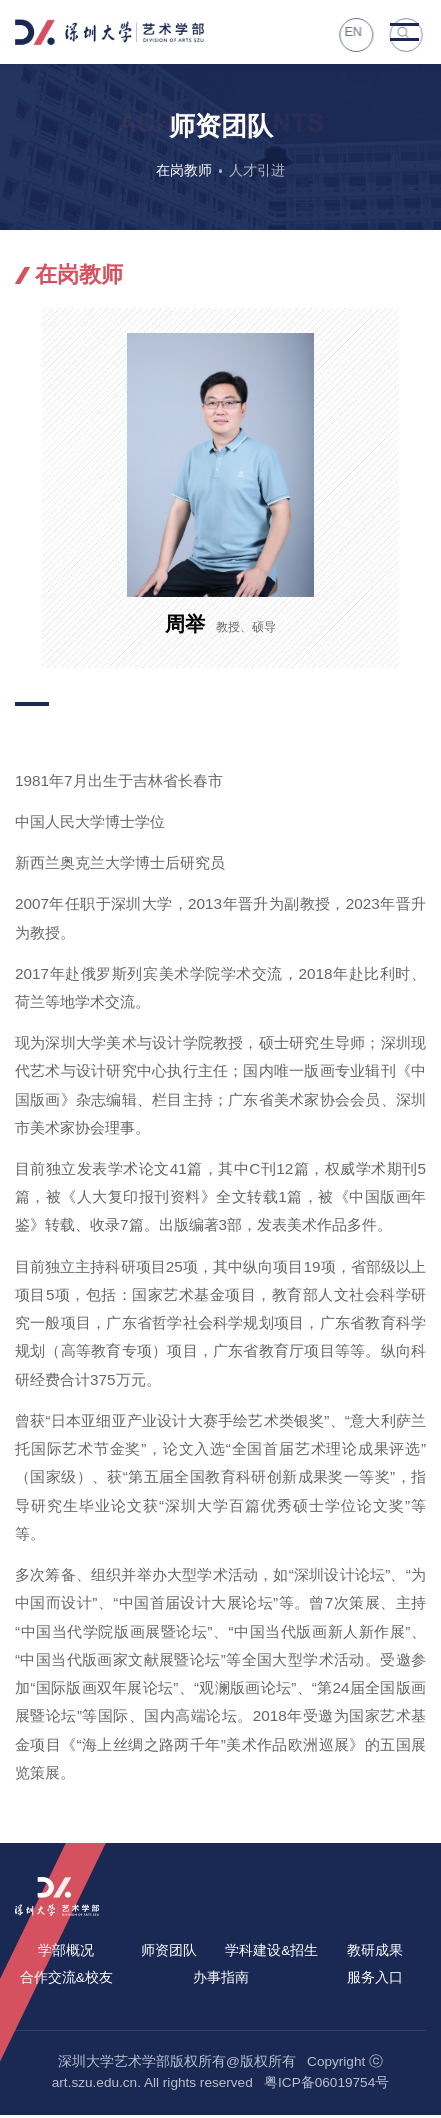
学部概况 (66, 1953)
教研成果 (375, 1953)
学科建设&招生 (271, 1953)
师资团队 (169, 1953)
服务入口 (375, 1980)
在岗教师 (182, 173)
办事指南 (221, 1980)
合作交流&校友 (66, 1980)
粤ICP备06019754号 (326, 2085)
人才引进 (259, 173)
